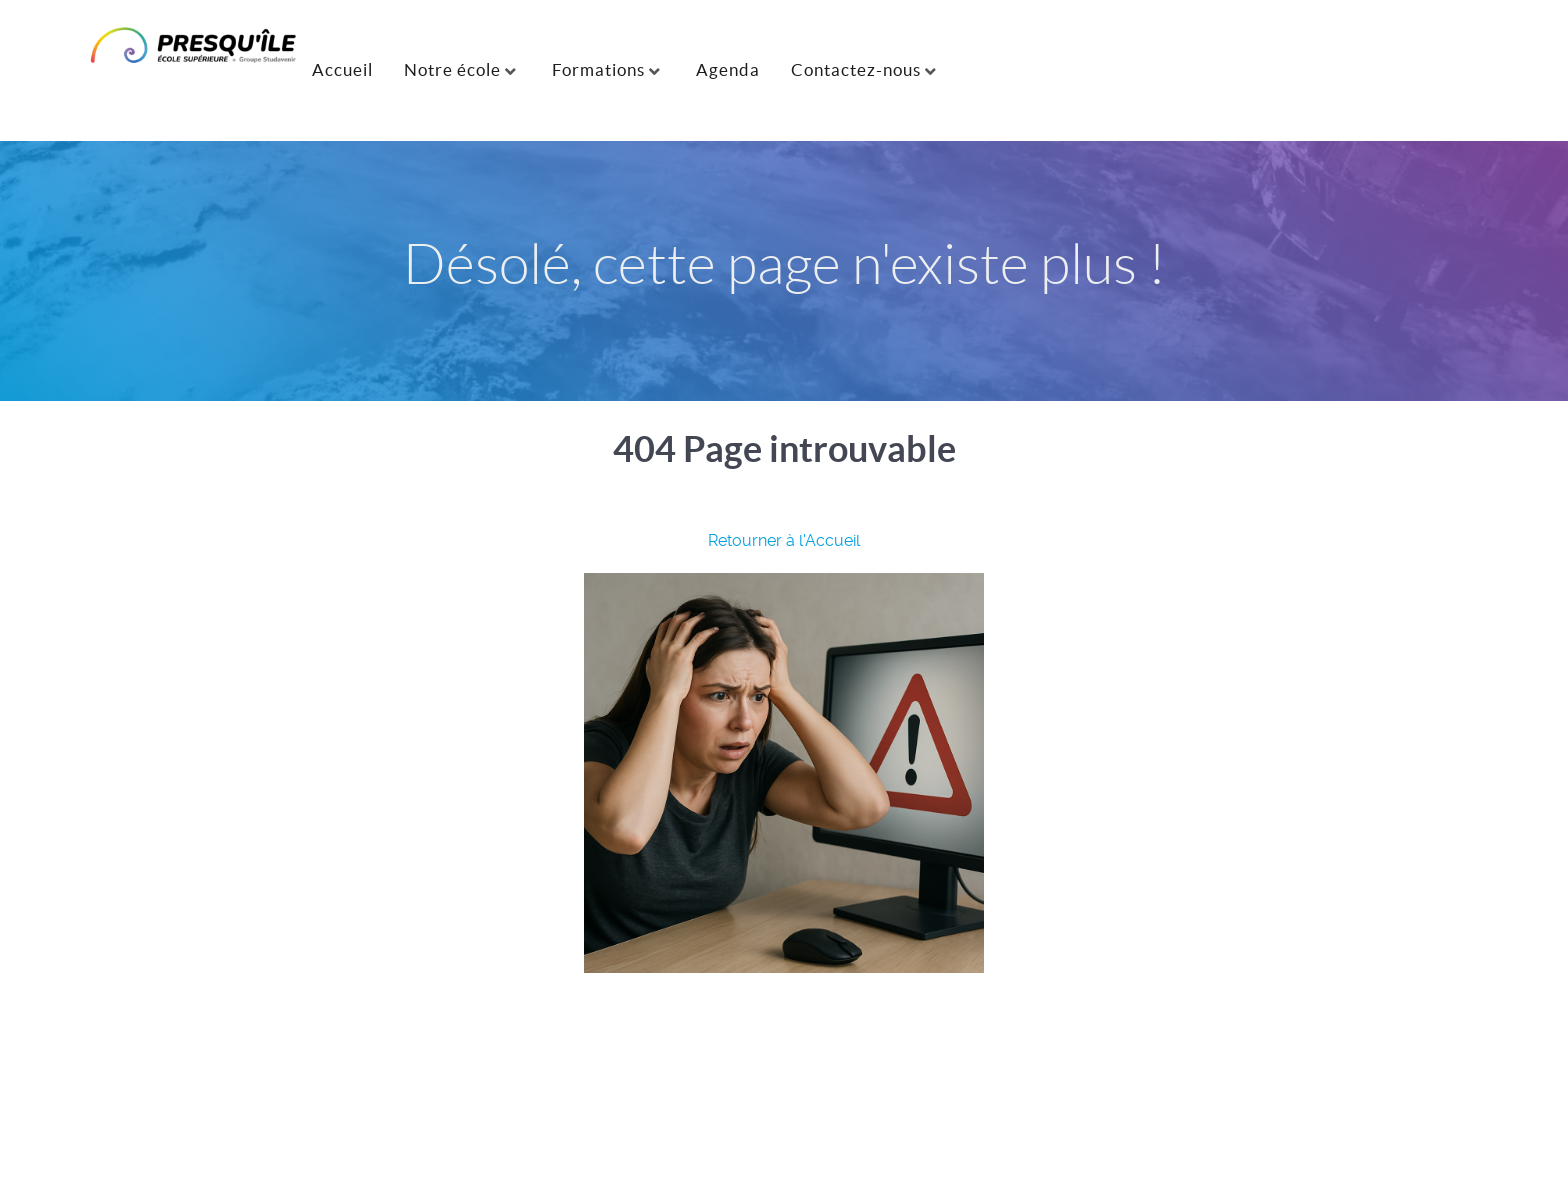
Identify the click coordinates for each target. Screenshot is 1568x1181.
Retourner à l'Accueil (784, 540)
